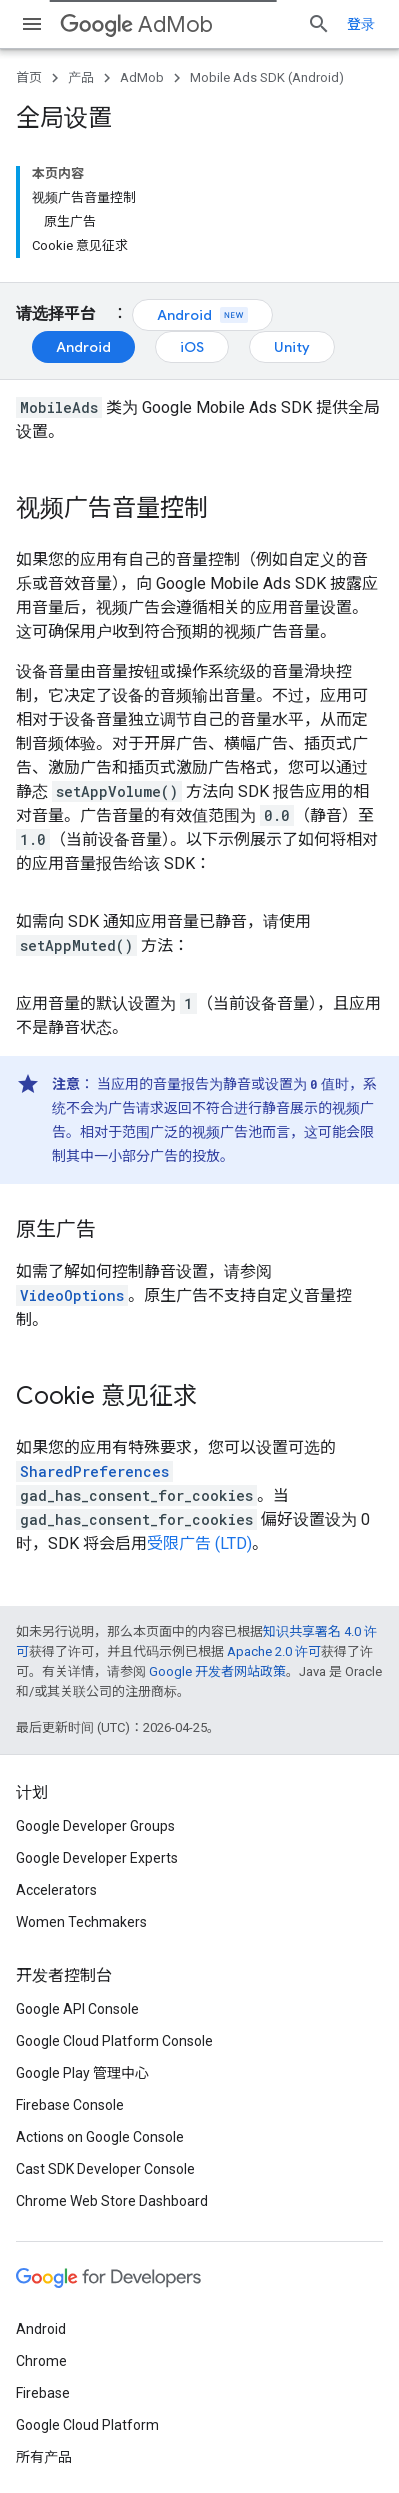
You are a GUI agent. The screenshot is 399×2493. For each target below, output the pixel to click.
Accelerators (56, 1890)
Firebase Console (70, 2105)
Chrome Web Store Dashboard (112, 2201)
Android (202, 315)
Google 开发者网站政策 (217, 1671)
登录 (361, 24)
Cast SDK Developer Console (105, 2169)
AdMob (136, 24)
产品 (81, 77)
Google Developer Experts (97, 1858)
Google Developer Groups (95, 1826)
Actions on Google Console (100, 2137)
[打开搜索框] (319, 24)
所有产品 (44, 2457)
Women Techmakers (81, 1922)
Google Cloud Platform (87, 2425)
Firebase (43, 2393)
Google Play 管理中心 (82, 2073)
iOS (192, 347)
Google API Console (77, 2009)
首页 (29, 77)
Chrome (41, 2361)
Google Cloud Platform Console (114, 2041)
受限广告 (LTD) (199, 1543)
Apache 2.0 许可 (274, 1651)
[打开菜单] (32, 24)
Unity (292, 347)
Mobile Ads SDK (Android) (267, 77)
